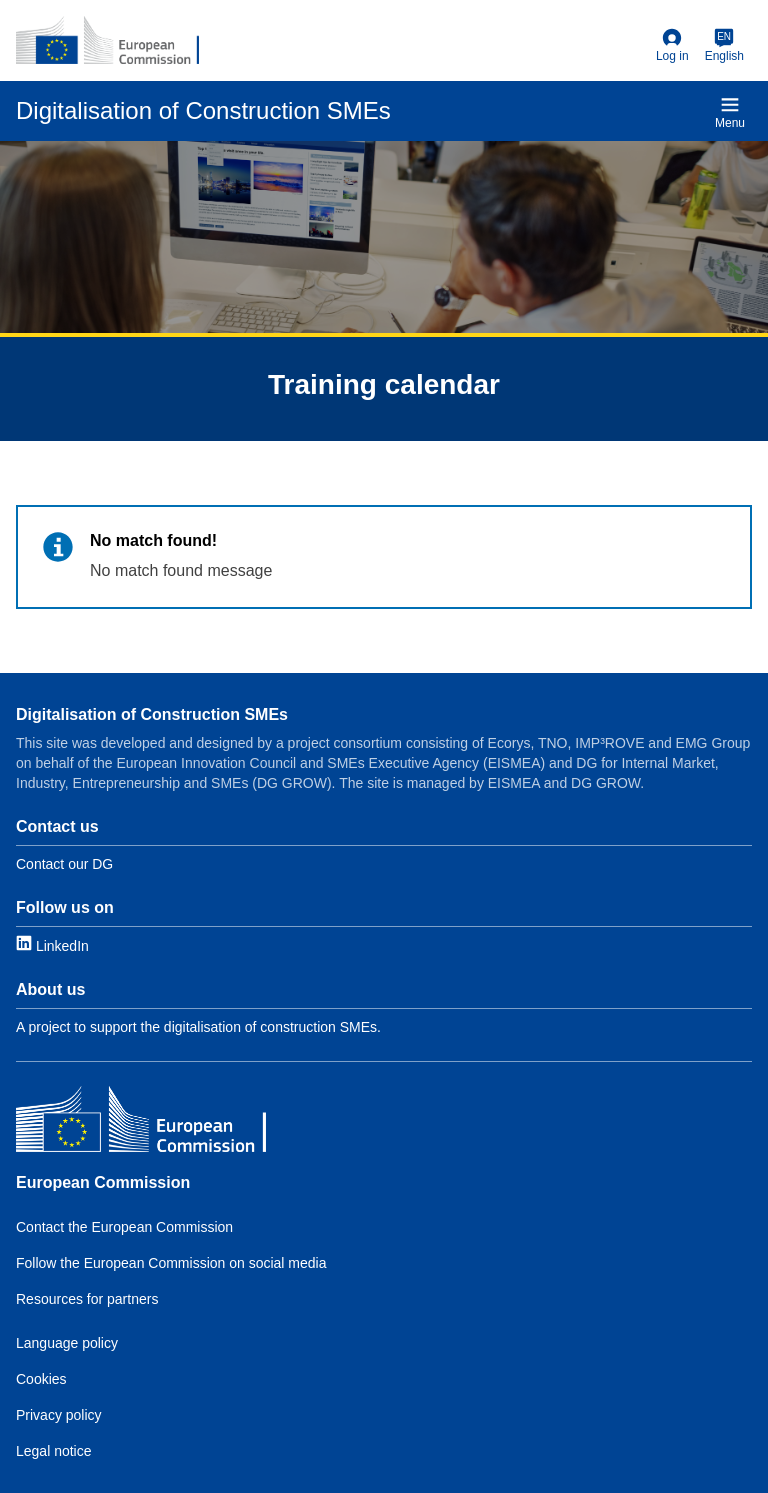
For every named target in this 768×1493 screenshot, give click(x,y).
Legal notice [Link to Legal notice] (54, 1451)
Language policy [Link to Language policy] (67, 1343)
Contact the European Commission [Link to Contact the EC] (124, 1227)
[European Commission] (107, 40)
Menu (730, 112)
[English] (724, 46)
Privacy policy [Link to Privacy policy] (59, 1415)
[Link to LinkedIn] (52, 944)
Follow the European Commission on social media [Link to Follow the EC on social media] (171, 1263)
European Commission (103, 1182)
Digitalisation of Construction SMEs (152, 714)
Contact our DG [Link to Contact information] (64, 864)
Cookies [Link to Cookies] (41, 1379)
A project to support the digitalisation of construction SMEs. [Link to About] (198, 1027)
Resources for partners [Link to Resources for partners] (87, 1299)
